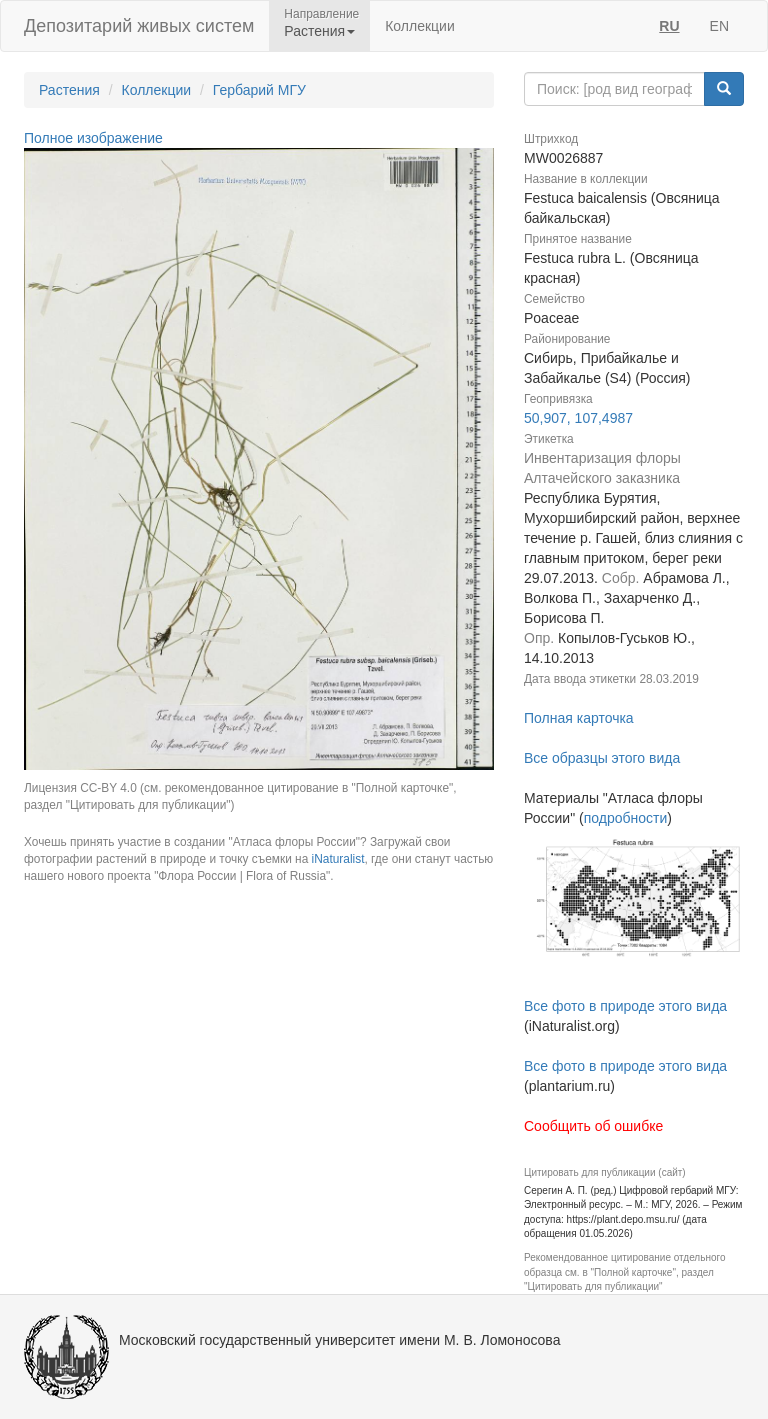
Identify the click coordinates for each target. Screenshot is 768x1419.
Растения (69, 90)
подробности (626, 818)
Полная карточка (579, 718)
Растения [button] (319, 31)
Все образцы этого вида (602, 758)
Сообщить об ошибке (593, 1126)
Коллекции (420, 26)
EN (719, 26)
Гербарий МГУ (259, 90)
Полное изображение (93, 138)
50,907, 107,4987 (578, 418)
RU (669, 26)
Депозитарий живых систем (139, 26)
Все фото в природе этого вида (625, 1006)
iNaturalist (338, 859)
